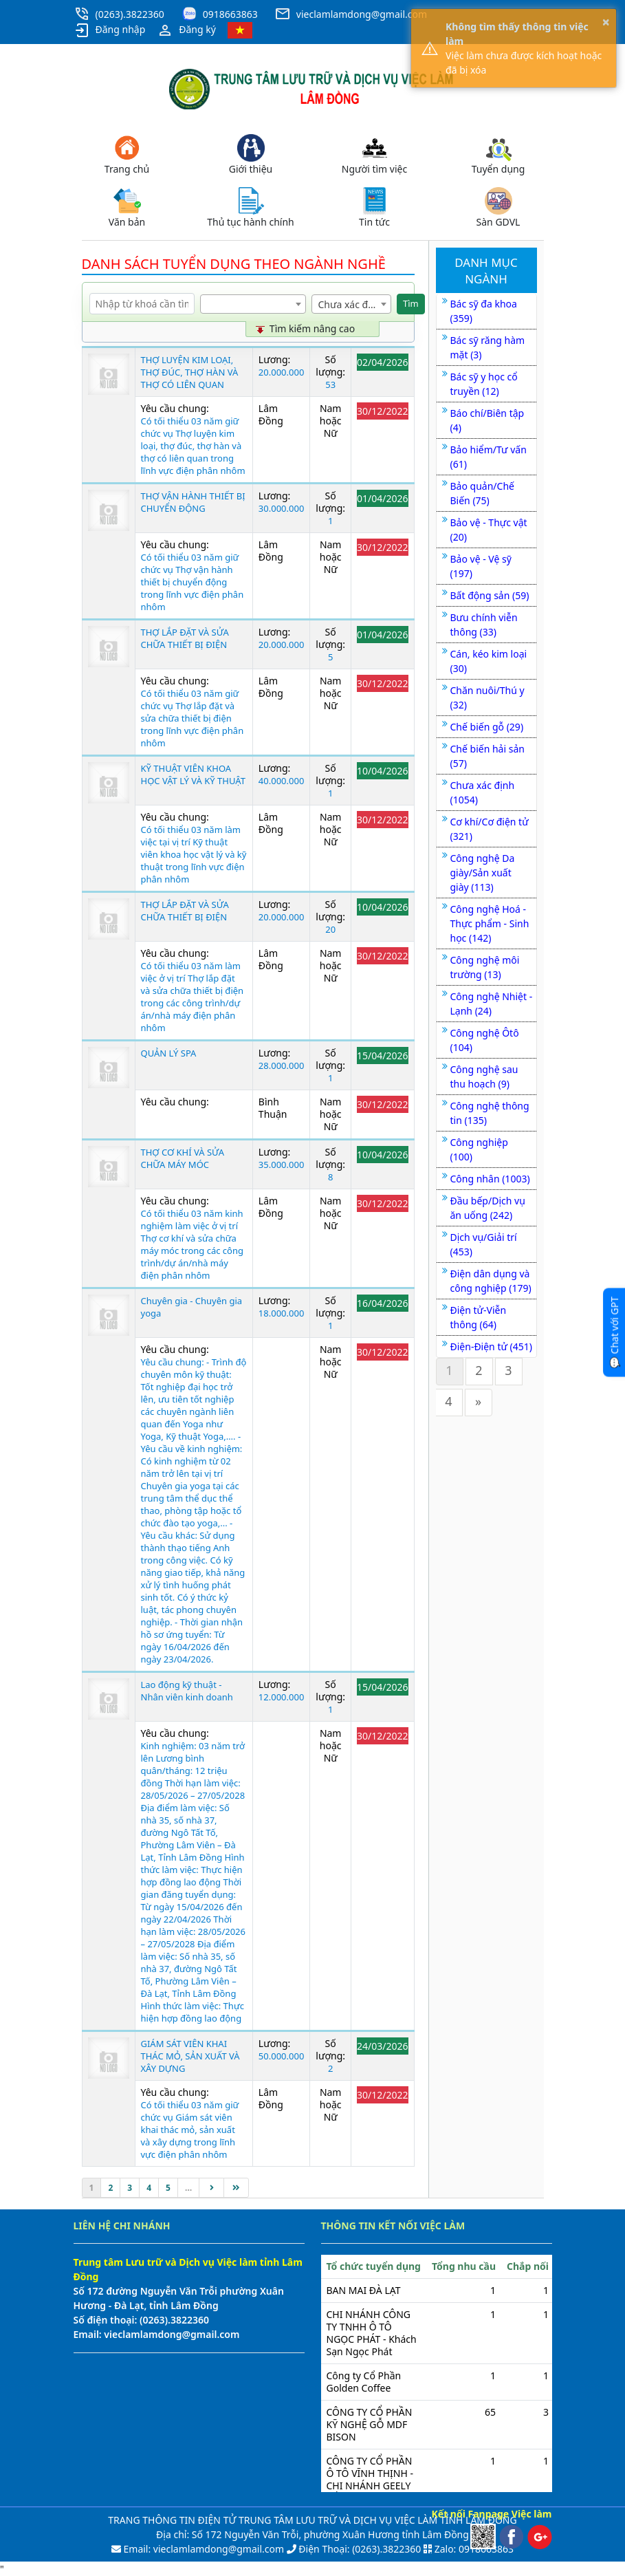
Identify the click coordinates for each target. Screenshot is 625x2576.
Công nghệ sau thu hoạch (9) (484, 1076)
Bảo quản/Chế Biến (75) (482, 493)
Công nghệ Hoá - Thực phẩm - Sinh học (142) (489, 923)
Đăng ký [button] (186, 30)
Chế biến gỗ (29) (487, 726)
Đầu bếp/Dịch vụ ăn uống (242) (487, 1208)
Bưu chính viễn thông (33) (484, 624)
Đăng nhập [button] (110, 30)
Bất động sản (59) (489, 595)
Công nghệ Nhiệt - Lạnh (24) (491, 1003)
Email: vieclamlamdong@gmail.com (202, 2548)
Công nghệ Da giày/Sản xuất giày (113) (482, 873)
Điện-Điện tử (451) (491, 1346)
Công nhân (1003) (490, 1178)
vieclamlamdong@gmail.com (361, 14)
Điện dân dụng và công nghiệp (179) (490, 1281)
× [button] (606, 22)
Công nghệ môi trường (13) (485, 967)
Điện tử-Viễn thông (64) (478, 1317)
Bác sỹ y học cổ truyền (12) (484, 384)
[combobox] (253, 304)
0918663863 (230, 14)
